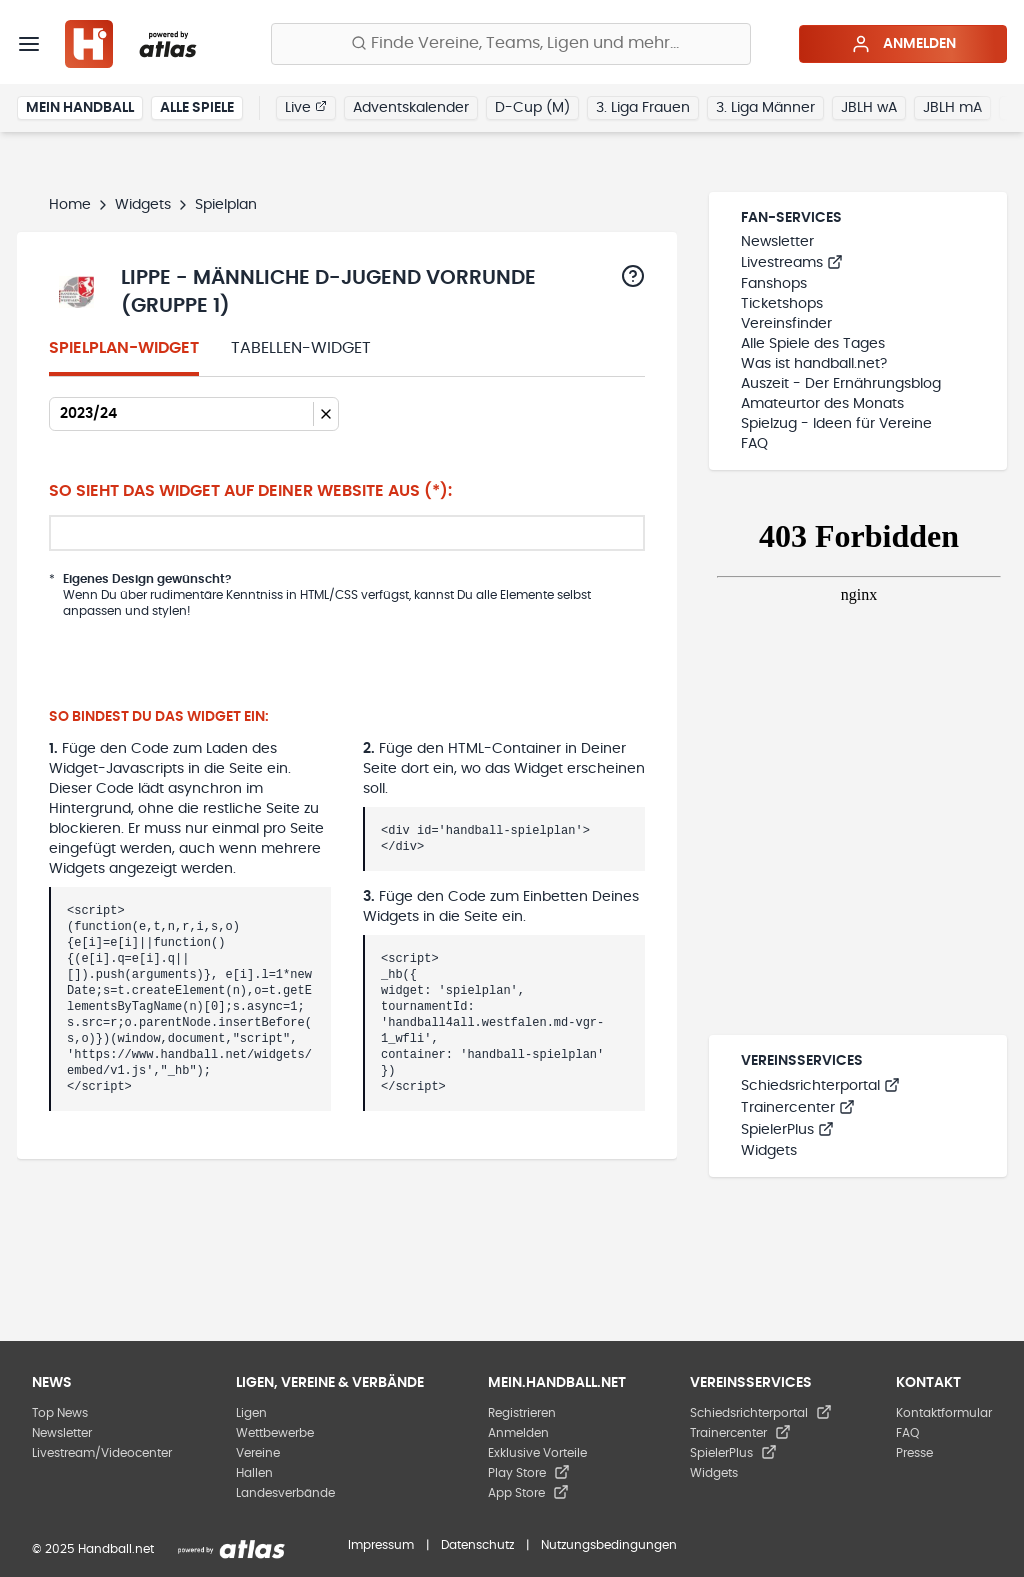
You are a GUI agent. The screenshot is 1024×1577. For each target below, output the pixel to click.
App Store (528, 1493)
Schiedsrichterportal (820, 1086)
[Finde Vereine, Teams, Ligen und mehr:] (511, 44)
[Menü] (29, 44)
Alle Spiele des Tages (813, 344)
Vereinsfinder (786, 324)
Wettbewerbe (275, 1433)
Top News (60, 1413)
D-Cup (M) (532, 108)
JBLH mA (952, 108)
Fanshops (774, 284)
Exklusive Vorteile (537, 1453)
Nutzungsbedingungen (609, 1545)
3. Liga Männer (765, 108)
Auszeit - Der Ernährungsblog (841, 384)
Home (70, 205)
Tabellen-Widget (301, 348)
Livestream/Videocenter (102, 1453)
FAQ (754, 444)
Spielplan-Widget (124, 348)
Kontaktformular (944, 1413)
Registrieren (522, 1413)
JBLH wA (869, 108)
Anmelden (903, 44)
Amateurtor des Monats (822, 404)
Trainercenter (798, 1108)
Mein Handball (80, 108)
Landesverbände (285, 1493)
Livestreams (792, 263)
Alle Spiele (197, 108)
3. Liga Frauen (643, 108)
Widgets (143, 205)
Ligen (251, 1413)
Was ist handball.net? (814, 364)
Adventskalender (411, 108)
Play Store (529, 1473)
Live (306, 107)
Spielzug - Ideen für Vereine (836, 424)
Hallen (254, 1473)
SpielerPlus (787, 1130)
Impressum (381, 1545)
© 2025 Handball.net (93, 1549)
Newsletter (777, 242)
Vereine (258, 1453)
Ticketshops (782, 304)
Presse (914, 1453)
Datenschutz (477, 1545)
